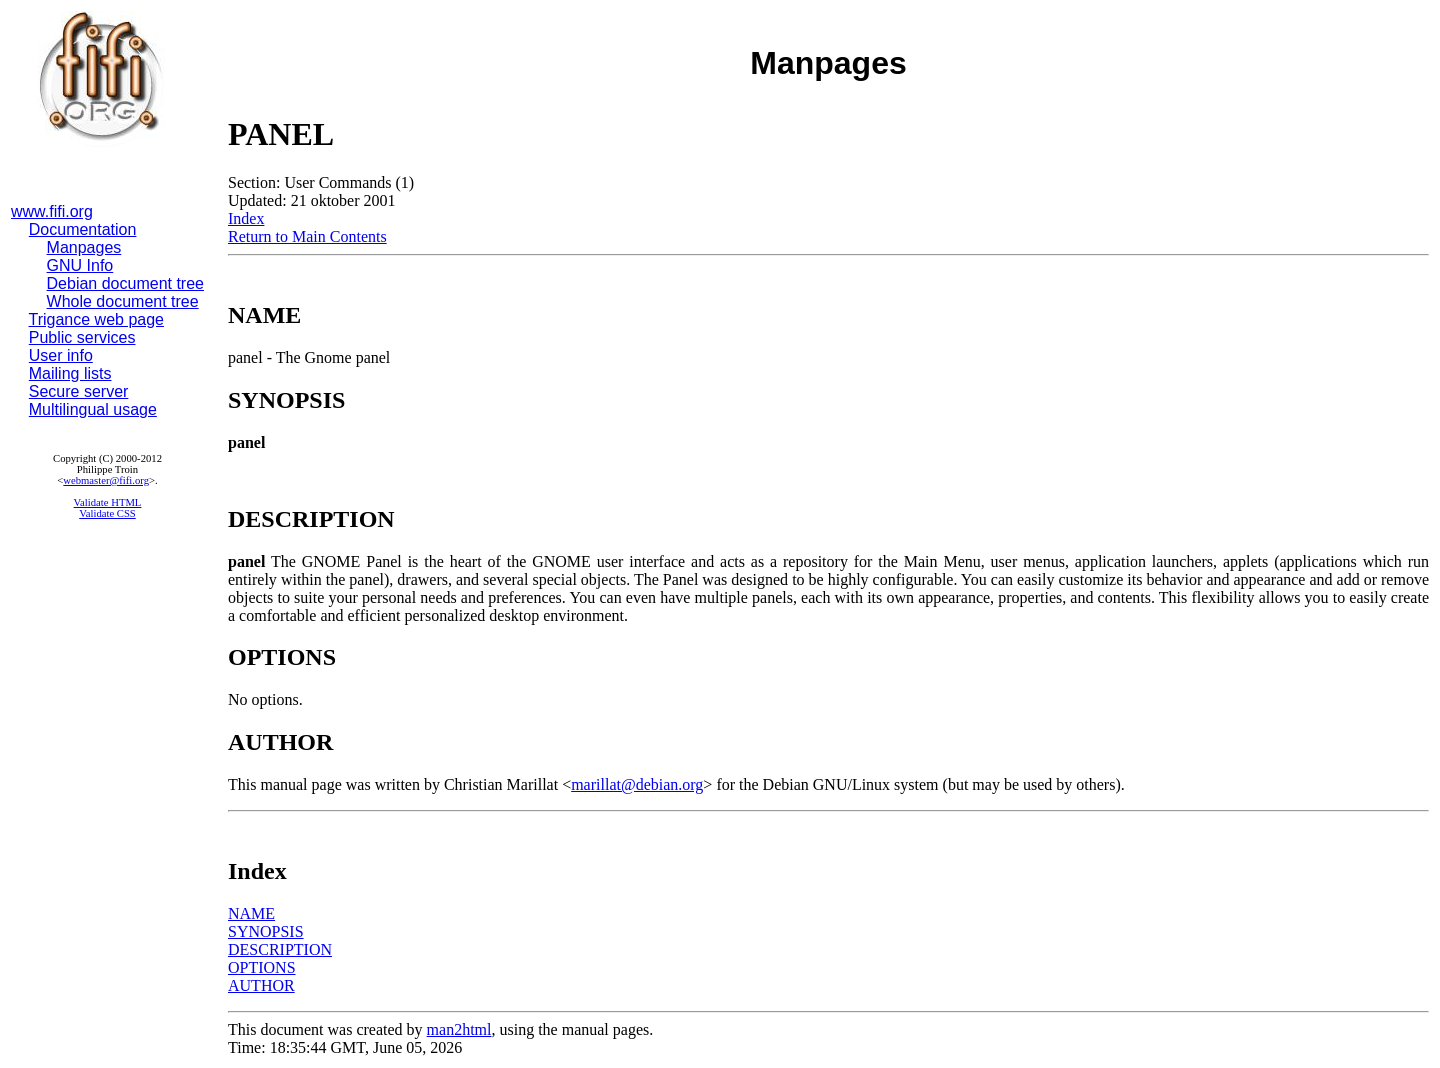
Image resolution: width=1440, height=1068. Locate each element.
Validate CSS (107, 513)
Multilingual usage (93, 409)
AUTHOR (261, 985)
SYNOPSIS (266, 931)
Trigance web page (97, 319)
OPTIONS (262, 967)
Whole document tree (123, 301)
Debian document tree (125, 283)
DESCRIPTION (280, 949)
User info (61, 355)
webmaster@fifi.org (106, 480)
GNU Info (80, 265)
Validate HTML (108, 502)
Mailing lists (70, 373)
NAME (251, 913)
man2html (459, 1029)
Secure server (79, 391)
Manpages (84, 247)
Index (246, 218)
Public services (82, 337)
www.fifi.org (52, 211)
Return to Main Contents (307, 236)
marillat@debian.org (637, 784)
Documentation (83, 229)
